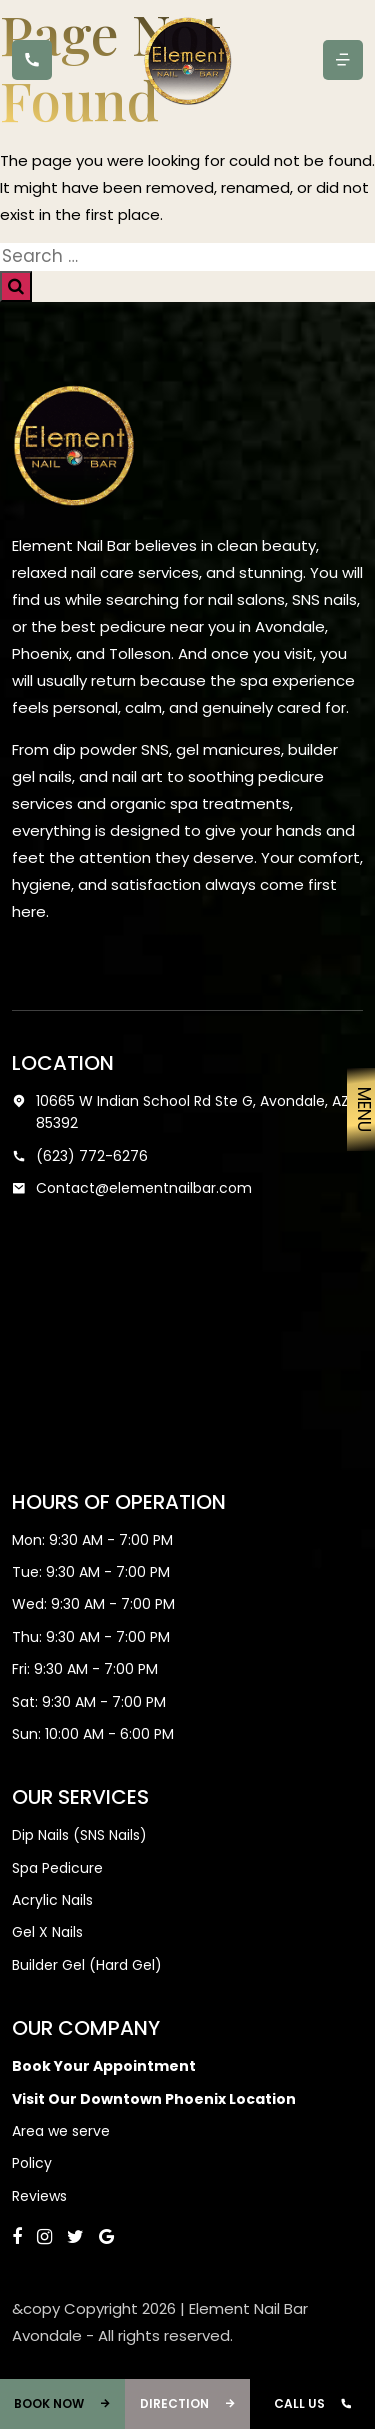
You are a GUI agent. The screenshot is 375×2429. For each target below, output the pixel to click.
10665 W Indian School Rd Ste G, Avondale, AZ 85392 (180, 1112)
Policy (32, 2163)
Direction (188, 2404)
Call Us (313, 2404)
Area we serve (61, 2131)
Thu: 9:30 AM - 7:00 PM (91, 1637)
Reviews (39, 2196)
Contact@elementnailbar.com (132, 1188)
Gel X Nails (47, 1932)
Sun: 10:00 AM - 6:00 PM (93, 1734)
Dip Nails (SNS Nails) (79, 1835)
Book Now (62, 2404)
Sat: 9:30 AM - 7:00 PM (89, 1702)
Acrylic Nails (52, 1900)
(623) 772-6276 (80, 1156)
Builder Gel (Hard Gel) (87, 1965)
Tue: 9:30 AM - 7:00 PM (91, 1572)
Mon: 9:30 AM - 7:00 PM (92, 1540)
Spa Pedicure (57, 1868)
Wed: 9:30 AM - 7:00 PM (93, 1604)
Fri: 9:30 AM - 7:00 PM (85, 1669)
